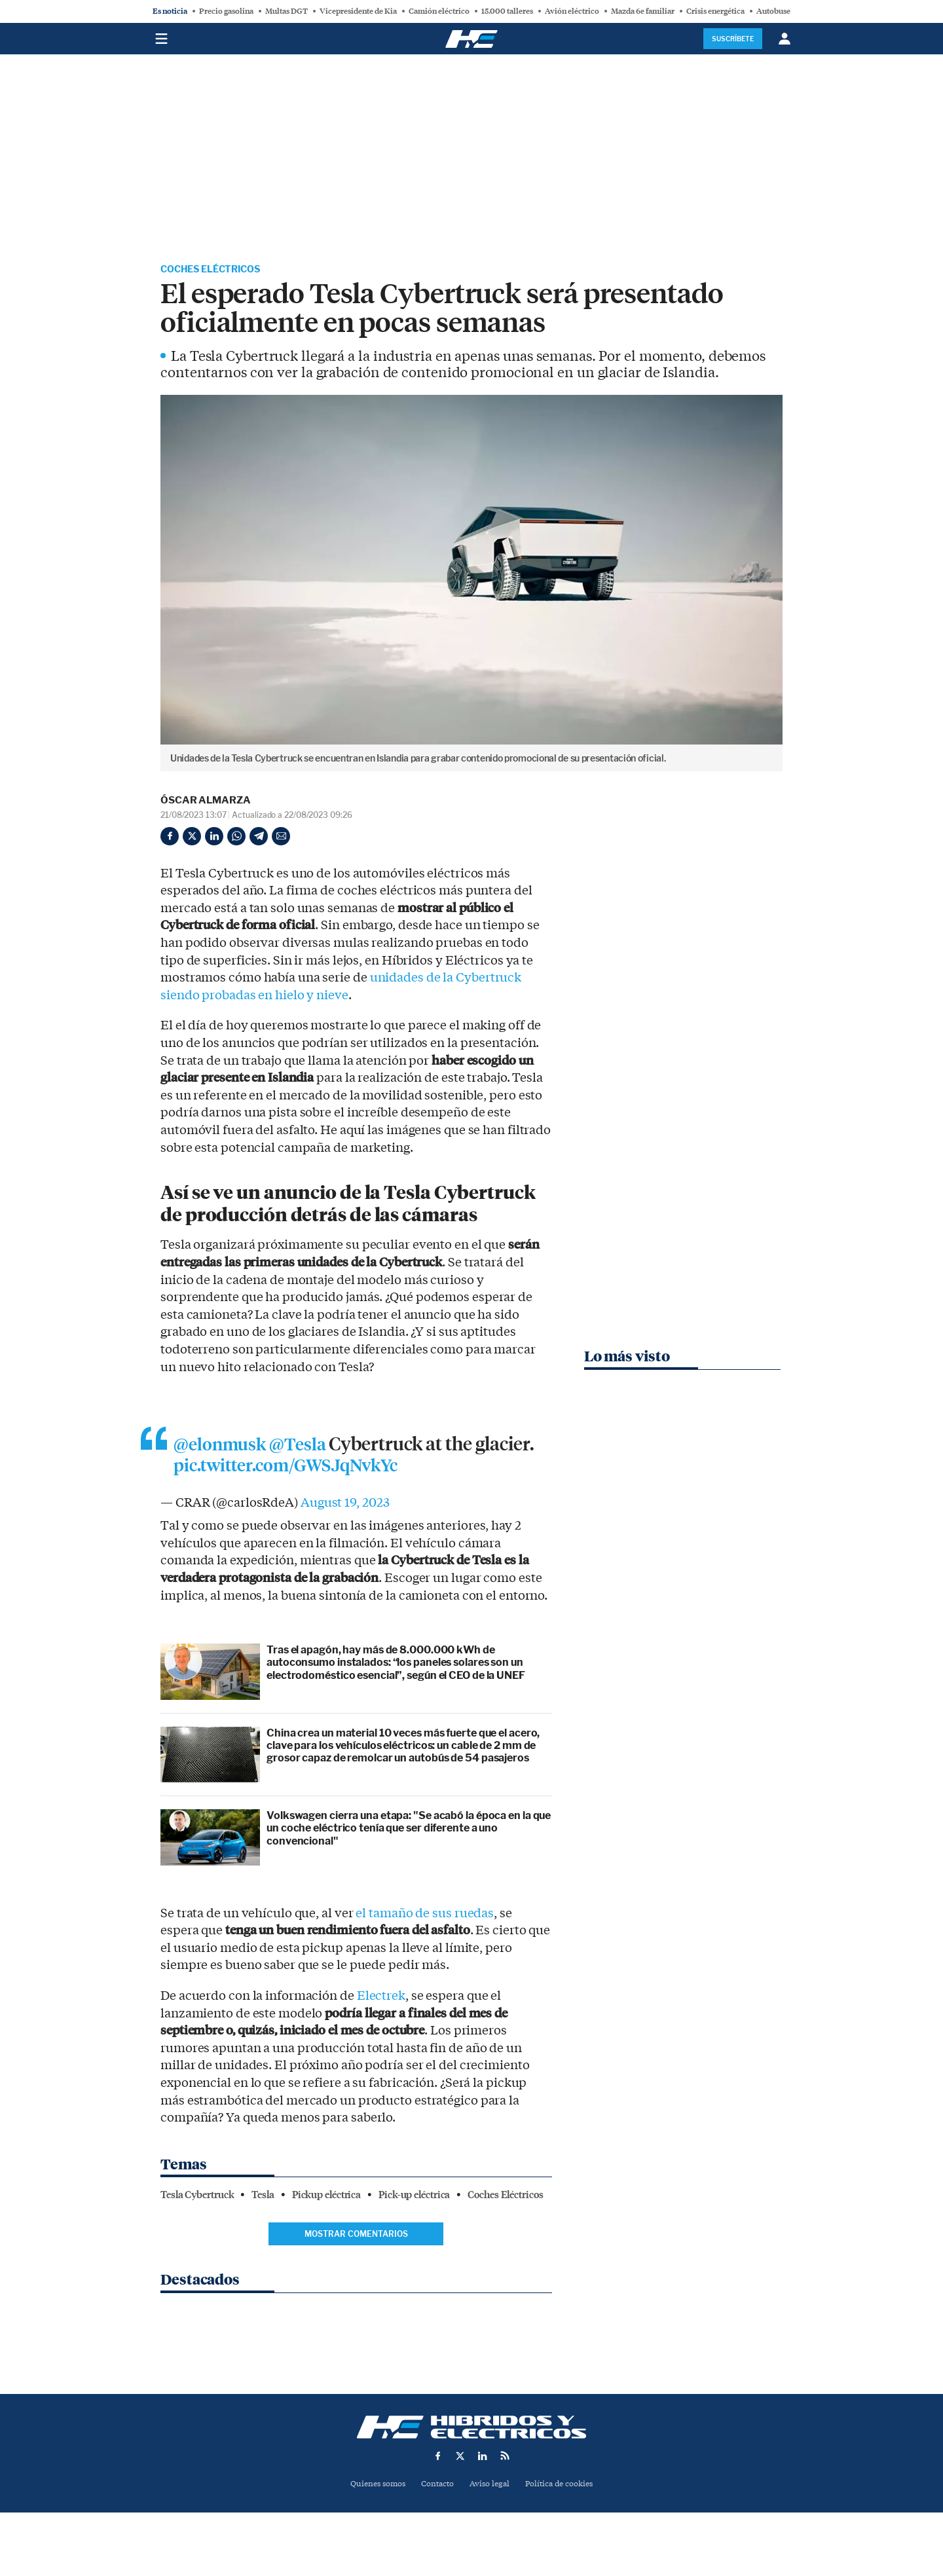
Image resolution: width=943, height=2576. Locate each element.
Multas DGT (286, 11)
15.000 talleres (507, 11)
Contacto (436, 2486)
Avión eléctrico (572, 11)
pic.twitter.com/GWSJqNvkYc (356, 1469)
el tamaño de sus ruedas (425, 1918)
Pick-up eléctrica (414, 2199)
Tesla (262, 2199)
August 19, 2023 (345, 1507)
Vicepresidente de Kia (358, 11)
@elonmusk (223, 1447)
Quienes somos (372, 2486)
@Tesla (305, 1447)
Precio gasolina (226, 11)
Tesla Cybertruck (197, 2199)
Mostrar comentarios (356, 2238)
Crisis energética (715, 11)
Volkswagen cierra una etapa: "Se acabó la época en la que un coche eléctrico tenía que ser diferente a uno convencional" (409, 1832)
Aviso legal (490, 2486)
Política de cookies (564, 2486)
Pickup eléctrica (326, 2199)
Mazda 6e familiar (643, 11)
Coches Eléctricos (217, 270)
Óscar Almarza (205, 802)
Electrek (379, 2000)
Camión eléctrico (439, 11)
